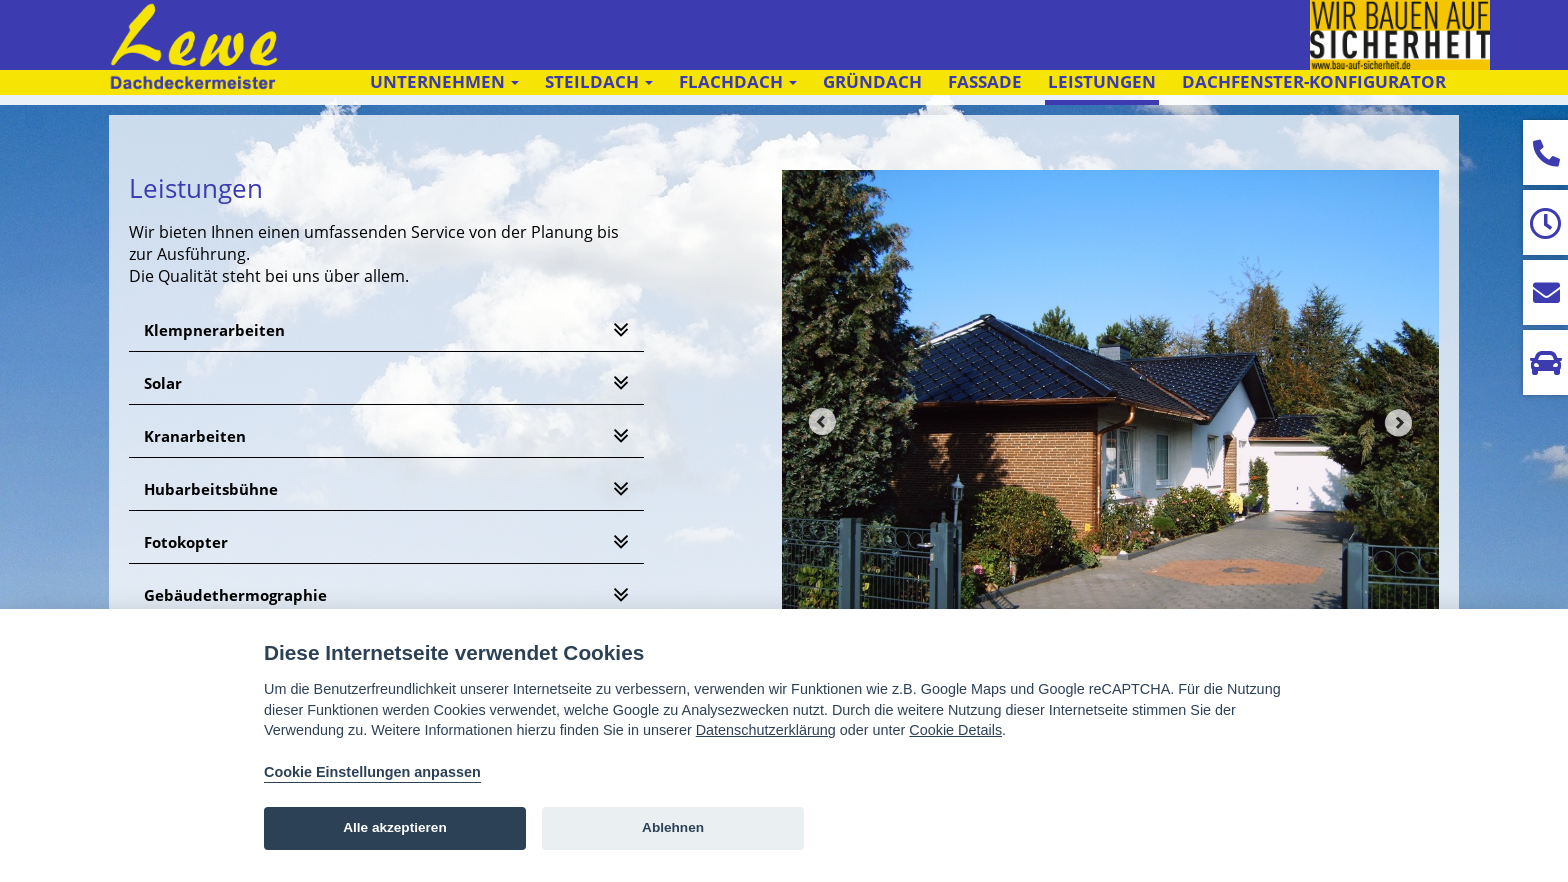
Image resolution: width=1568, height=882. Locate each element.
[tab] (386, 330)
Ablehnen (673, 827)
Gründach (872, 81)
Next (1399, 422)
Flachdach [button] (738, 81)
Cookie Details (955, 730)
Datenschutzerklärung (766, 730)
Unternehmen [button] (444, 81)
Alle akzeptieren (395, 827)
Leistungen (1102, 81)
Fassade (985, 81)
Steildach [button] (599, 81)
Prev (822, 422)
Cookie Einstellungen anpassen (372, 772)
